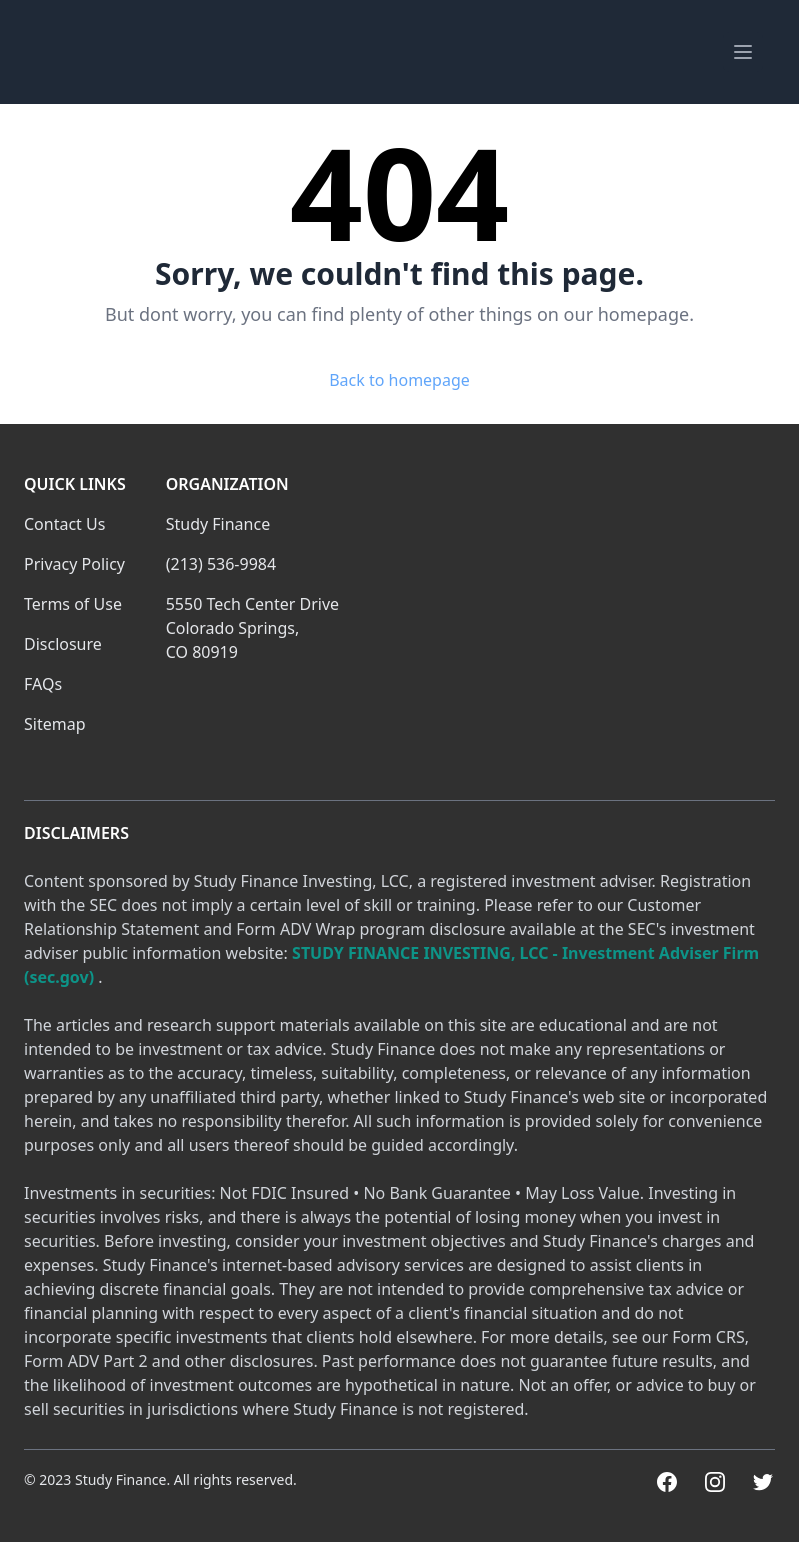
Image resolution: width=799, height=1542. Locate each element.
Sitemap (55, 724)
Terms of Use (73, 604)
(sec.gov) (59, 977)
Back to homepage (399, 380)
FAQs (43, 684)
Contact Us (64, 524)
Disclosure (63, 644)
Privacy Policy (74, 564)
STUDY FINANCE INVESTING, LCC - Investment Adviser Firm (525, 953)
